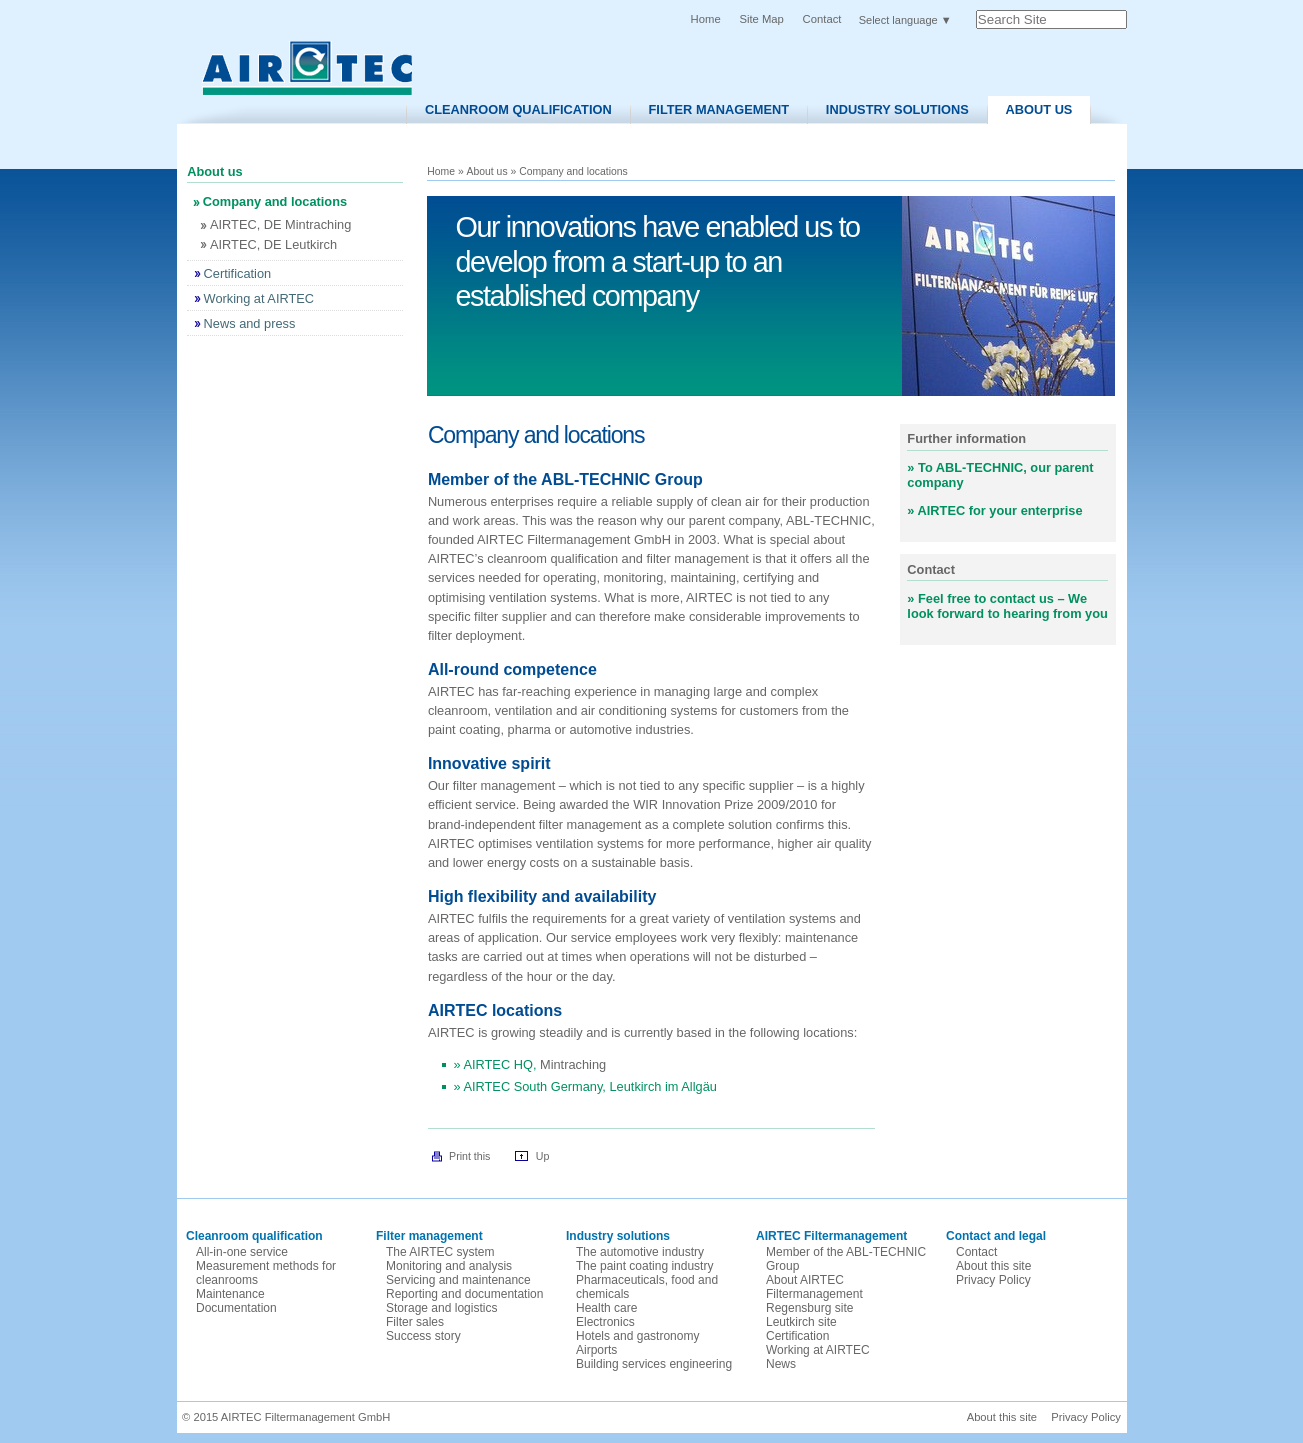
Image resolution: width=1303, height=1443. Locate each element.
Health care (606, 1308)
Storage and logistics (441, 1308)
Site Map (761, 19)
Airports (596, 1350)
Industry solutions (897, 109)
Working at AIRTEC (818, 1350)
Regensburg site (809, 1308)
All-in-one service (242, 1252)
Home (706, 19)
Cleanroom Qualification (518, 109)
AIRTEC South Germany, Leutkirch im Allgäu (589, 1086)
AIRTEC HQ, (501, 1064)
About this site (993, 1266)
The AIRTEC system (440, 1252)
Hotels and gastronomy (637, 1336)
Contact (822, 19)
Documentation (236, 1308)
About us (1039, 109)
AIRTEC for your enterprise (1000, 510)
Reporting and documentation (464, 1294)
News (781, 1364)
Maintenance (230, 1294)
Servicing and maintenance (458, 1280)
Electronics (605, 1322)
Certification (797, 1336)
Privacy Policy (993, 1280)
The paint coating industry (644, 1266)
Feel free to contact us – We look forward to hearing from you (1007, 606)
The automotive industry (640, 1252)
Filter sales (415, 1322)
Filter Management (719, 109)
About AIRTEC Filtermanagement (814, 1287)
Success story (423, 1336)
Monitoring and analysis (449, 1266)
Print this (469, 1156)
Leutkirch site (801, 1322)
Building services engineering (654, 1364)
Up (543, 1156)
